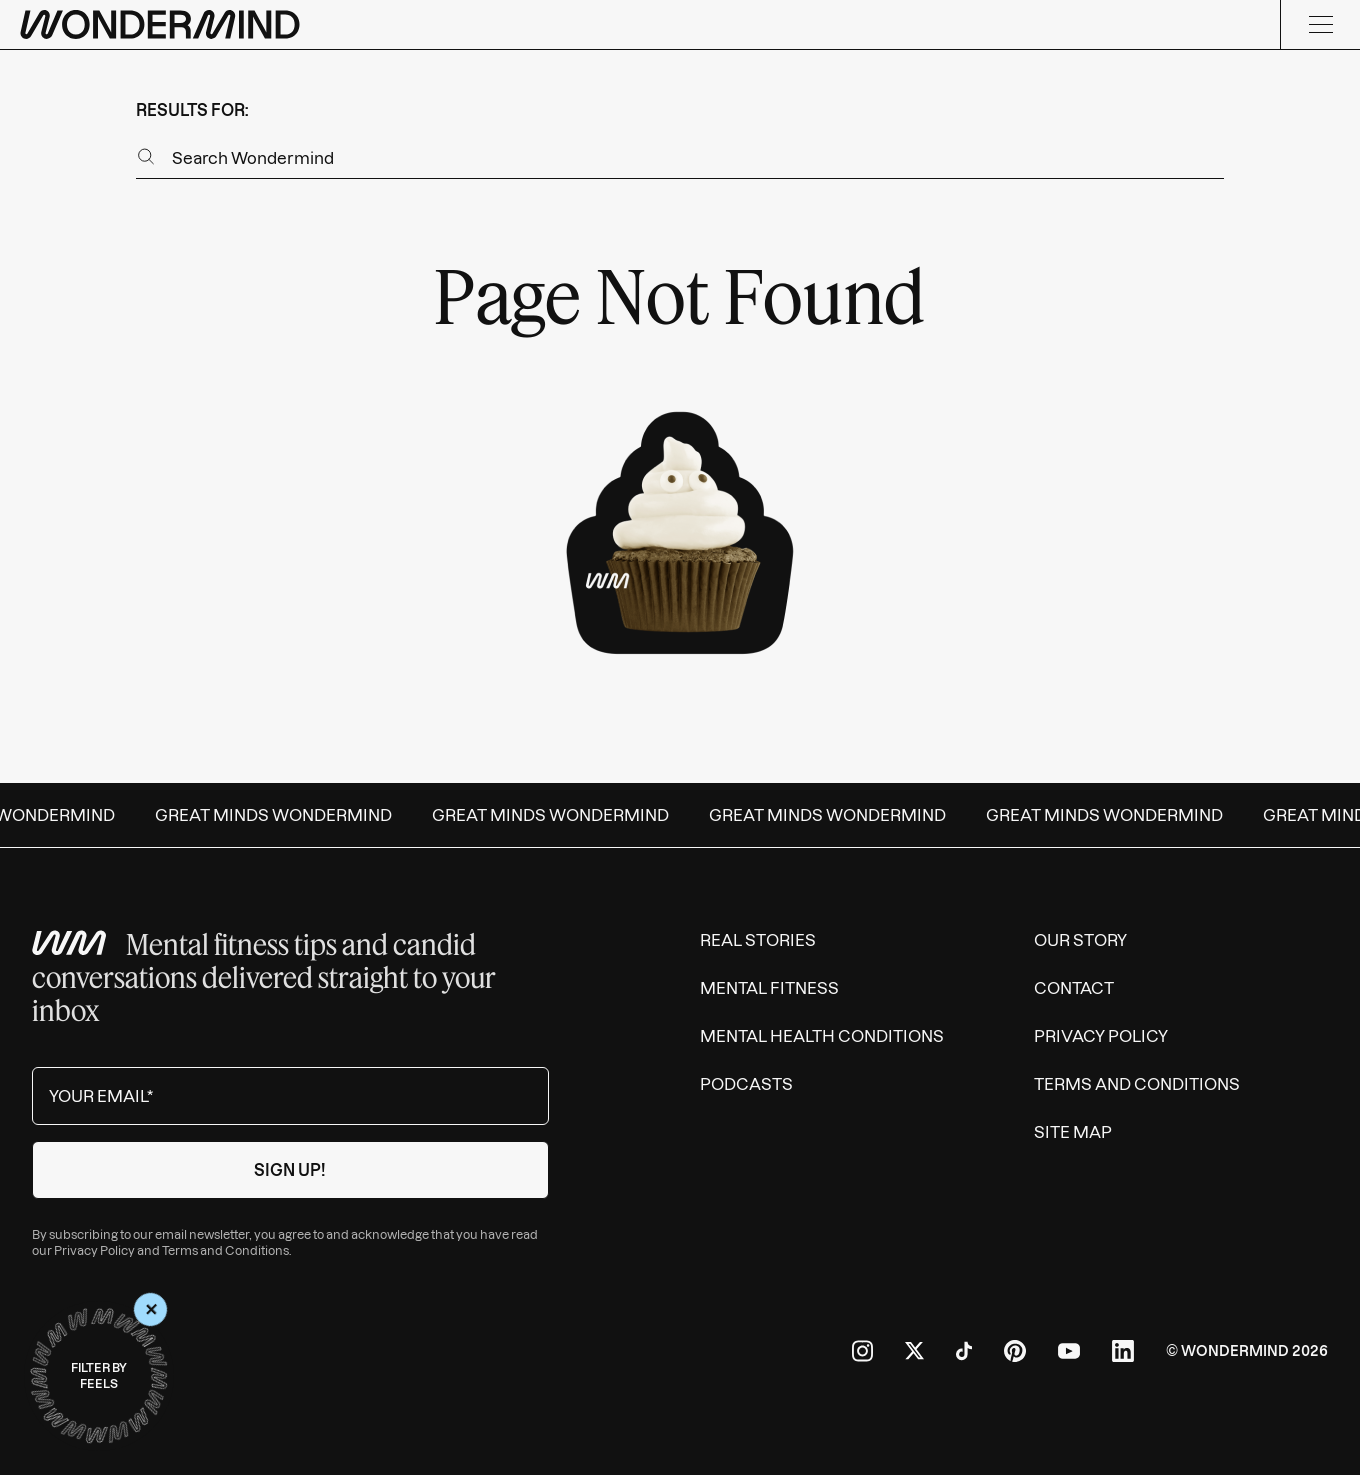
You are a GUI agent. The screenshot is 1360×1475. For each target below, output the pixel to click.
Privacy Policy (94, 1250)
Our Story (1080, 940)
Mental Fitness (769, 988)
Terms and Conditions (225, 1250)
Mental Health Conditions (822, 1036)
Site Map (1073, 1132)
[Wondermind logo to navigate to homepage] (160, 24)
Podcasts (746, 1084)
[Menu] (1320, 24)
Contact (1074, 988)
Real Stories (758, 940)
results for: (192, 110)
